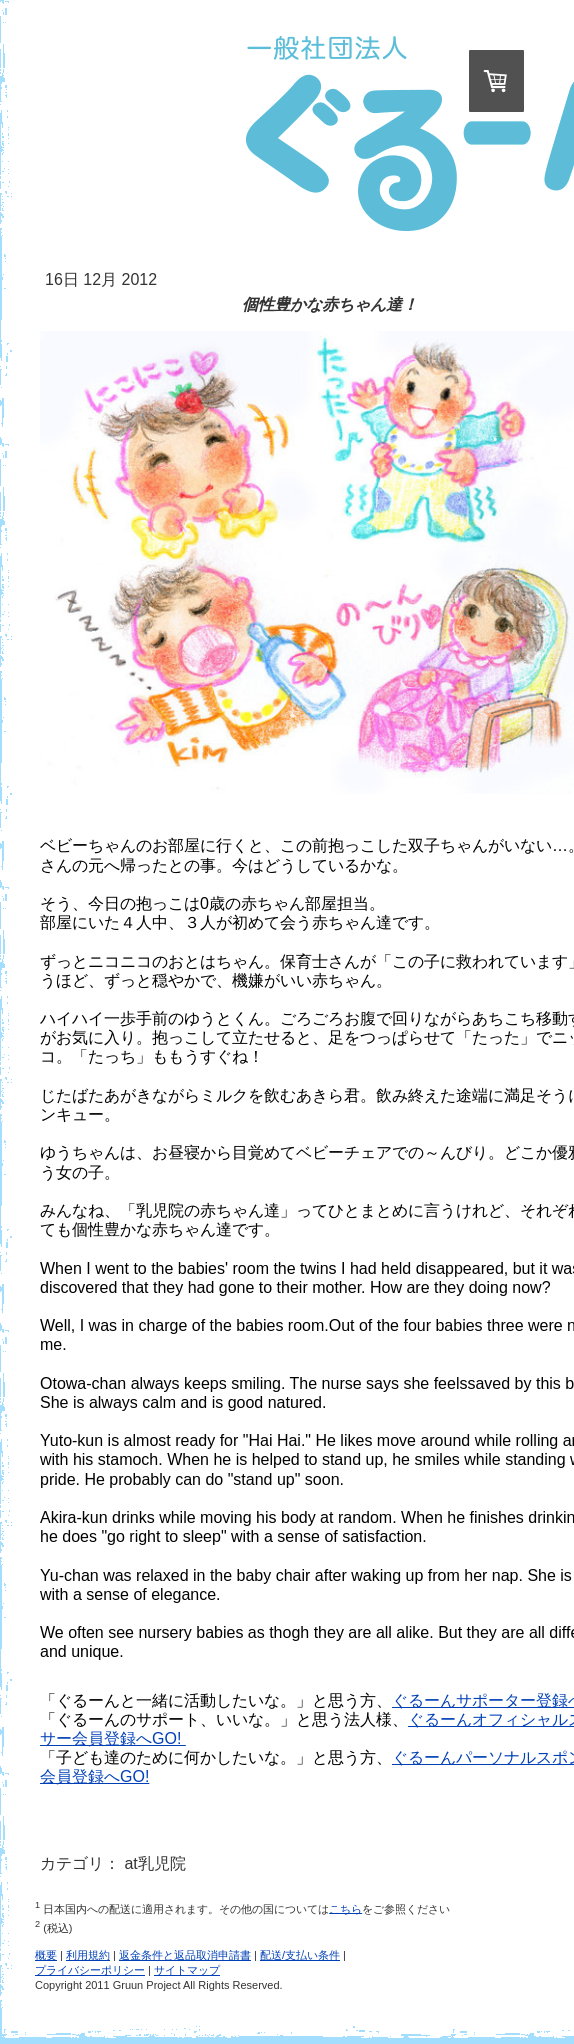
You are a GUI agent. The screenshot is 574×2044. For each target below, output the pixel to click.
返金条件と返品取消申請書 (185, 1955)
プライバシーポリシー (90, 1970)
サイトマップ (187, 1970)
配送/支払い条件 (300, 1955)
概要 (46, 1955)
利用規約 (88, 1955)
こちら (345, 1908)
